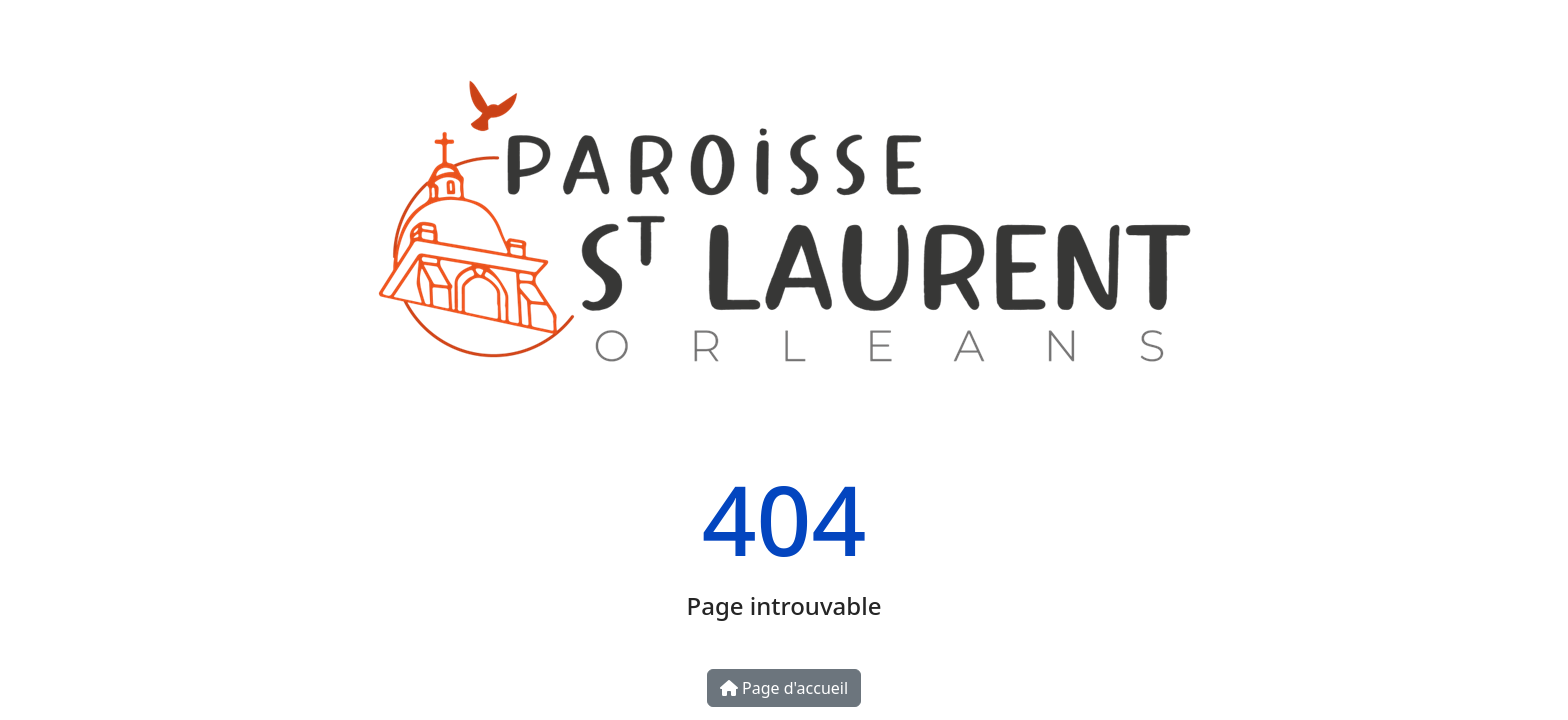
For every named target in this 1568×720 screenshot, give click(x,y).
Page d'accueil (784, 688)
